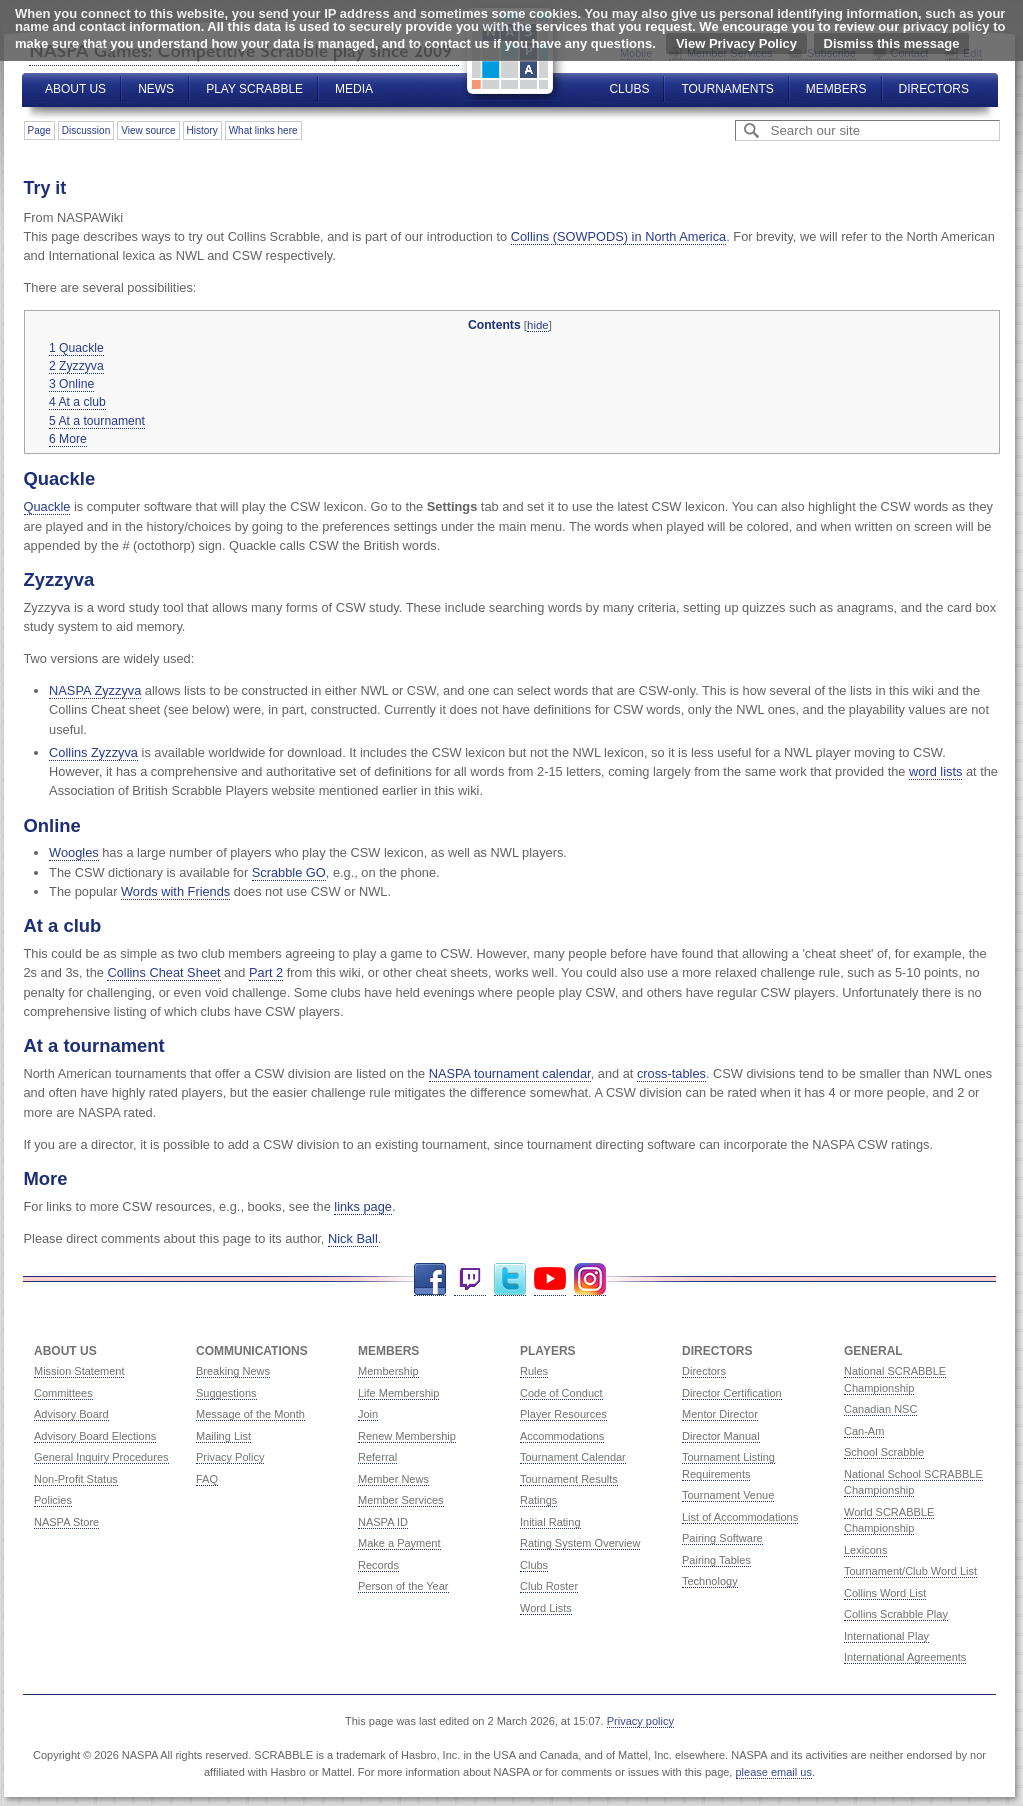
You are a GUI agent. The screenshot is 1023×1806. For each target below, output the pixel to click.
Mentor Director (720, 1414)
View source (148, 130)
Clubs (629, 89)
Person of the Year (403, 1586)
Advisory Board (71, 1414)
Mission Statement (79, 1371)
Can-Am (864, 1431)
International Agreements (905, 1657)
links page (363, 1206)
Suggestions (226, 1393)
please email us (774, 1772)
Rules (534, 1371)
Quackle (47, 506)
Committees (63, 1393)
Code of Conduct (561, 1393)
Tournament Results (569, 1479)
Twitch (470, 1279)
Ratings (538, 1500)
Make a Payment (399, 1543)
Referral (377, 1457)
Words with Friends (175, 891)
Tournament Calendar (573, 1457)
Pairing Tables (716, 1560)
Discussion (86, 130)
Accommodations (562, 1436)
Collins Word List (885, 1593)
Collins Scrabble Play (896, 1614)
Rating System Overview (580, 1543)
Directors (934, 89)
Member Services (401, 1500)
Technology (710, 1581)
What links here (263, 130)
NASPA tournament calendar (510, 1073)
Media (354, 89)
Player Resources (563, 1414)
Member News (393, 1479)
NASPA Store (66, 1522)
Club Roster (549, 1586)
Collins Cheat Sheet (163, 972)
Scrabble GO (289, 872)
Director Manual (721, 1436)
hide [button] (538, 325)
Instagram (590, 1279)
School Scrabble (884, 1452)
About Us (75, 89)
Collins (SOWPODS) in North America (618, 236)
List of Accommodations (740, 1517)
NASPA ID (383, 1522)
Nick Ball (353, 1238)
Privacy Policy (230, 1457)
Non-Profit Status (76, 1479)
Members (836, 89)
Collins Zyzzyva (93, 752)
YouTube (550, 1279)
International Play (886, 1636)
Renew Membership (407, 1436)
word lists (935, 771)
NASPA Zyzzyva (95, 690)
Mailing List (223, 1436)
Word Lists (546, 1608)
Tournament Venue (728, 1495)
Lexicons (865, 1550)
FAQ (207, 1479)
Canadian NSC (880, 1409)
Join (368, 1414)
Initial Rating (550, 1522)
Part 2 (266, 972)
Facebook (430, 1279)
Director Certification (732, 1393)
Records (378, 1565)
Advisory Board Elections (95, 1436)
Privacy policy (640, 1721)
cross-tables (671, 1073)
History (202, 130)
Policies (53, 1500)
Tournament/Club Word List (910, 1571)
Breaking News (233, 1371)
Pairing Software (722, 1538)
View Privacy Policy (736, 43)
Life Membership (398, 1393)
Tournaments (727, 89)
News (156, 89)
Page (39, 130)
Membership (388, 1371)
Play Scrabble (254, 89)
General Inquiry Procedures (101, 1457)
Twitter (510, 1279)
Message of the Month (250, 1414)
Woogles (74, 852)
